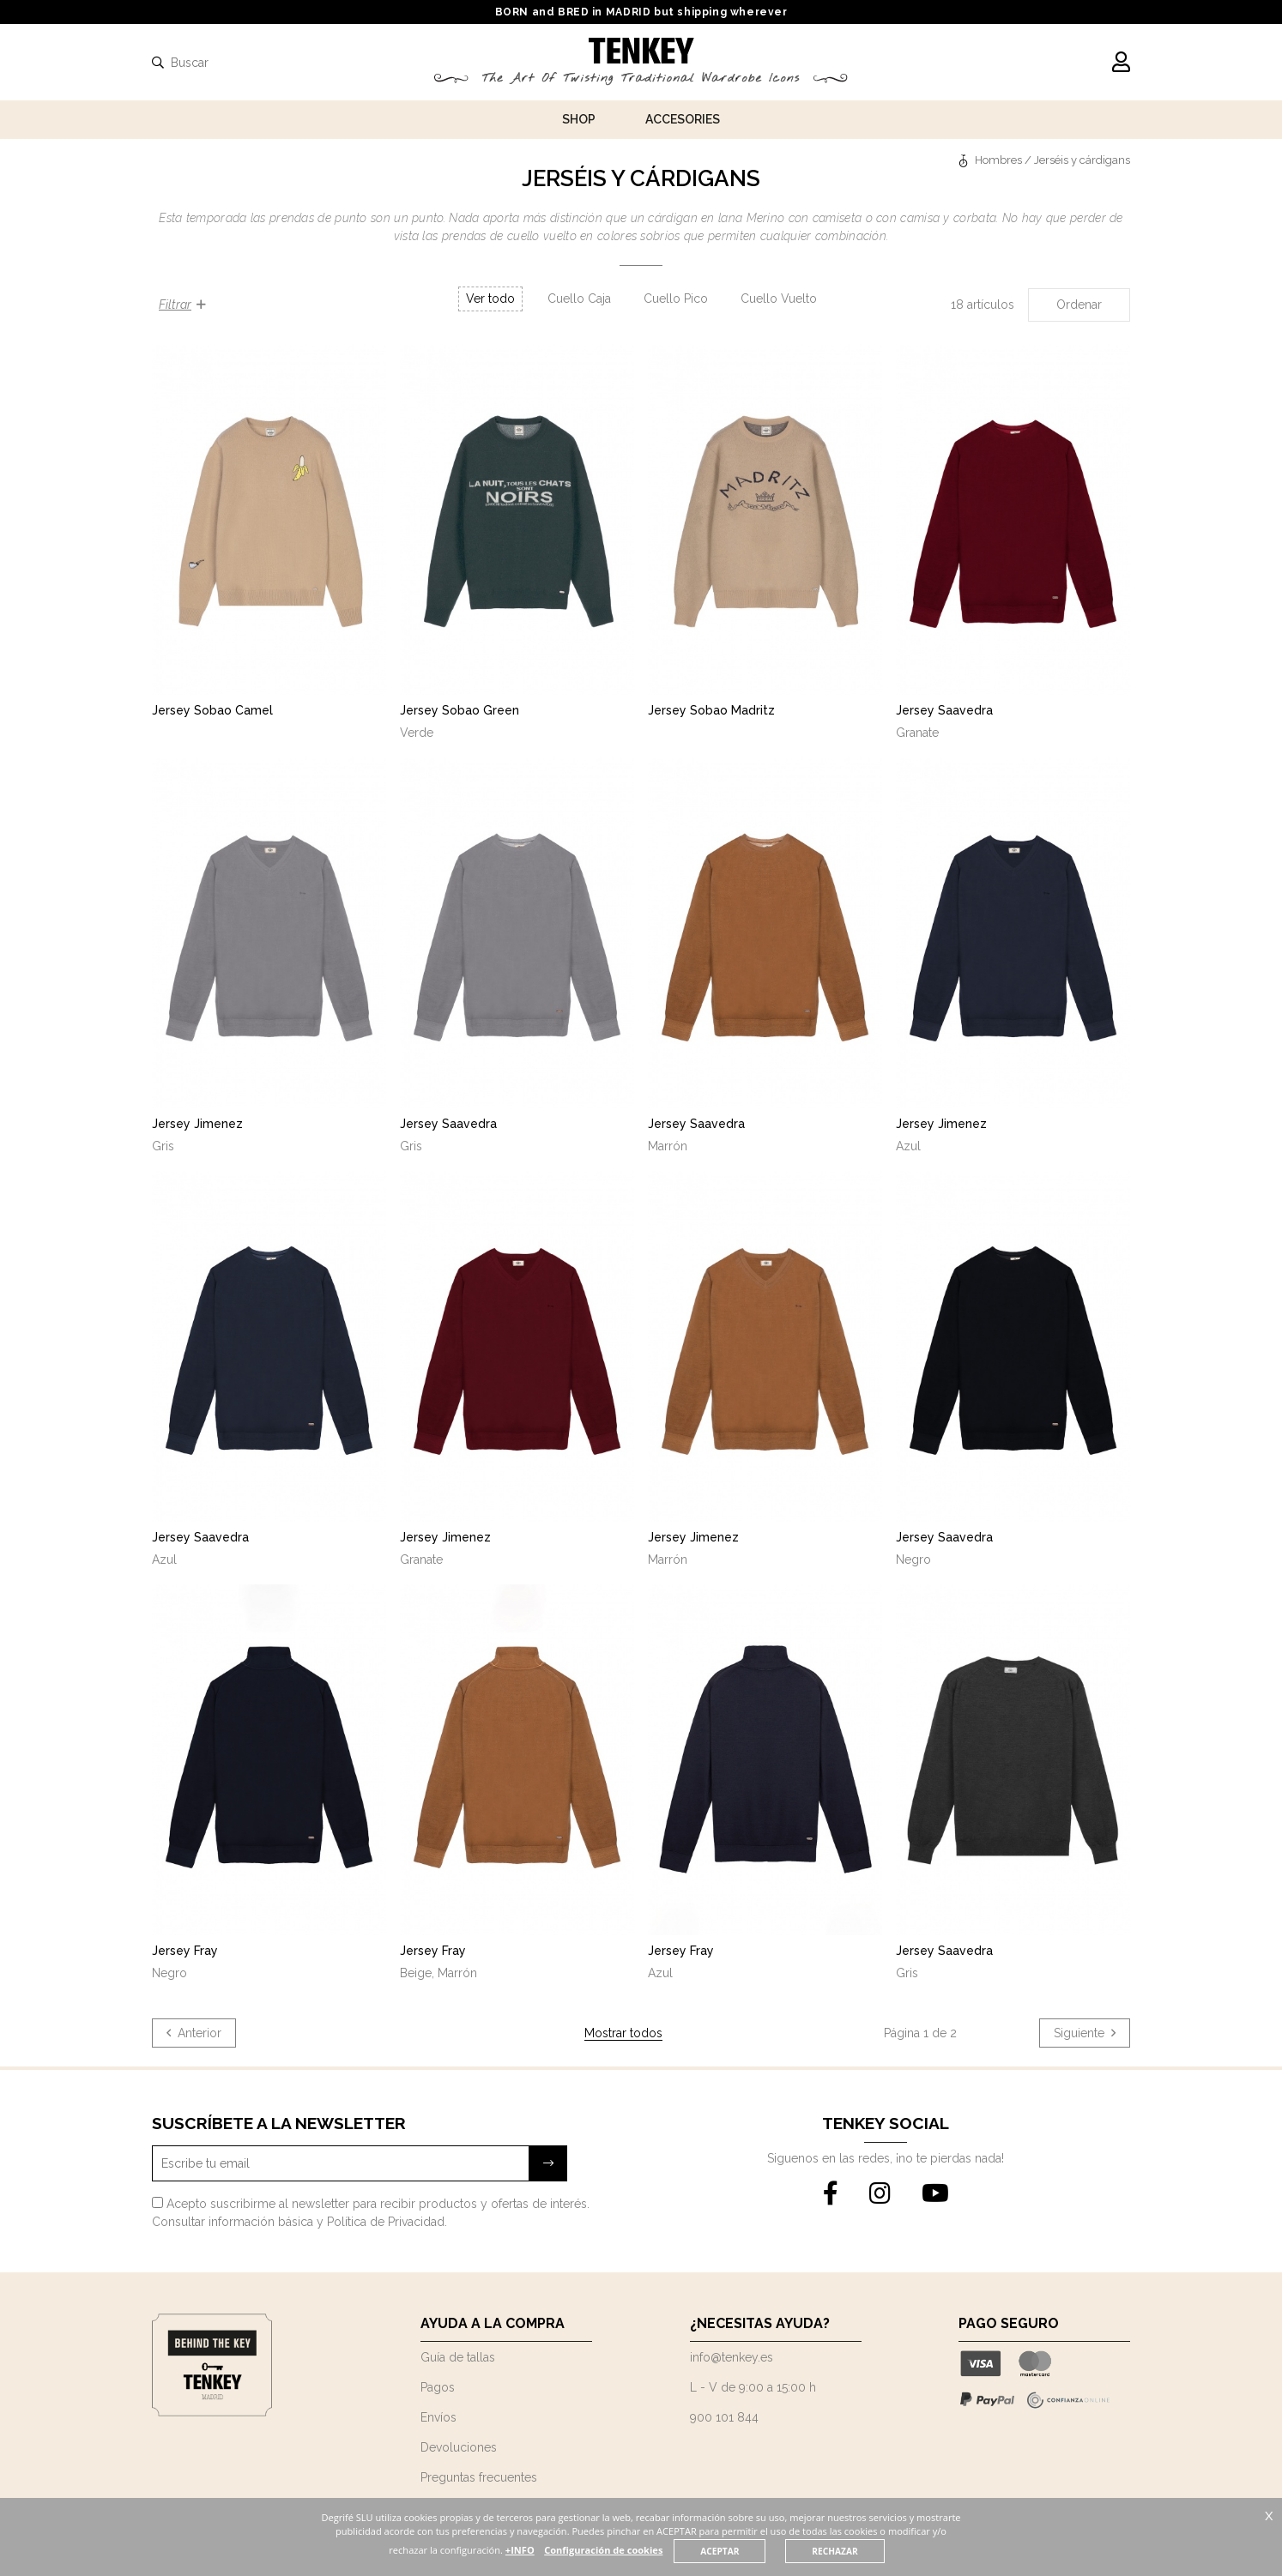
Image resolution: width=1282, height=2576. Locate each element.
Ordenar (1079, 304)
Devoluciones (458, 2447)
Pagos (437, 2387)
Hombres (998, 160)
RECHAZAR (867, 2551)
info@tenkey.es (731, 2357)
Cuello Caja (579, 298)
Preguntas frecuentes (478, 2477)
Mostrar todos (623, 2033)
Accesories (682, 119)
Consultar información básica (232, 2222)
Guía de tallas (457, 2357)
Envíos (438, 2417)
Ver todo (490, 298)
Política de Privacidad (385, 2222)
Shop (579, 119)
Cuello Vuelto (779, 298)
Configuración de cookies (635, 2549)
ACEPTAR (751, 2551)
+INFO (550, 2549)
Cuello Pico (676, 298)
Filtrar (182, 304)
